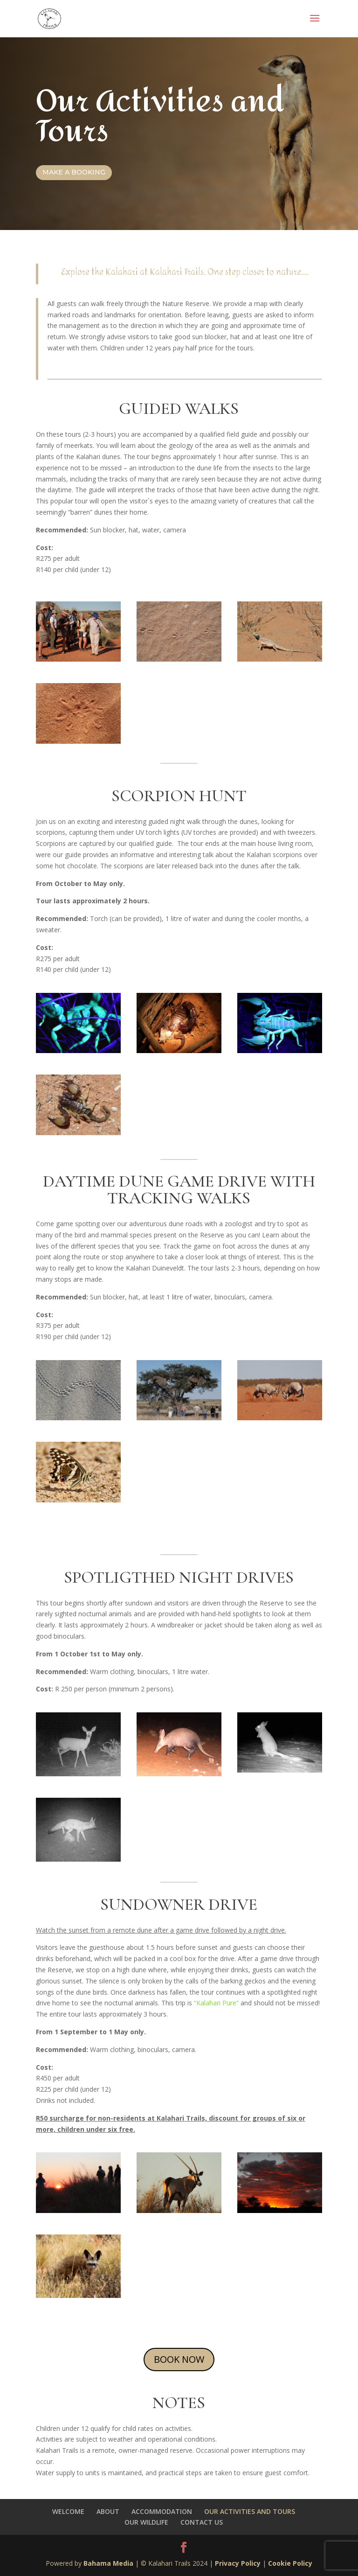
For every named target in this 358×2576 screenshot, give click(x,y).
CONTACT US (201, 2522)
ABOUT (107, 2511)
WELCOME (68, 2511)
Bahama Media (109, 2563)
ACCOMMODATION (161, 2511)
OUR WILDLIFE (146, 2522)
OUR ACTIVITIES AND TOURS (249, 2511)
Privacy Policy (238, 2563)
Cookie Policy (290, 2563)
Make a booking (73, 172)
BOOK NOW (179, 2359)
